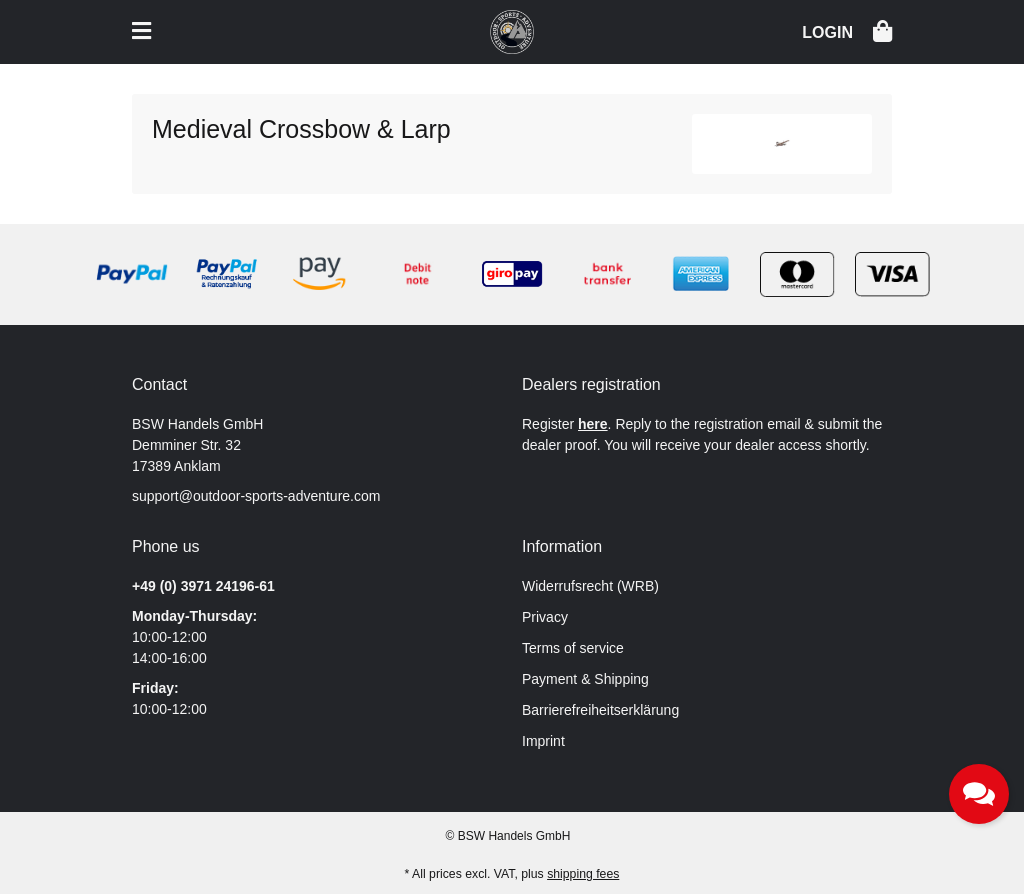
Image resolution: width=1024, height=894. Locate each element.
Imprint (543, 741)
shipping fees (583, 874)
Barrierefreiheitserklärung (600, 710)
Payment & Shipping (585, 679)
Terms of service (573, 648)
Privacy (545, 617)
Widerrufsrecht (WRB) (590, 586)
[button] (827, 30)
